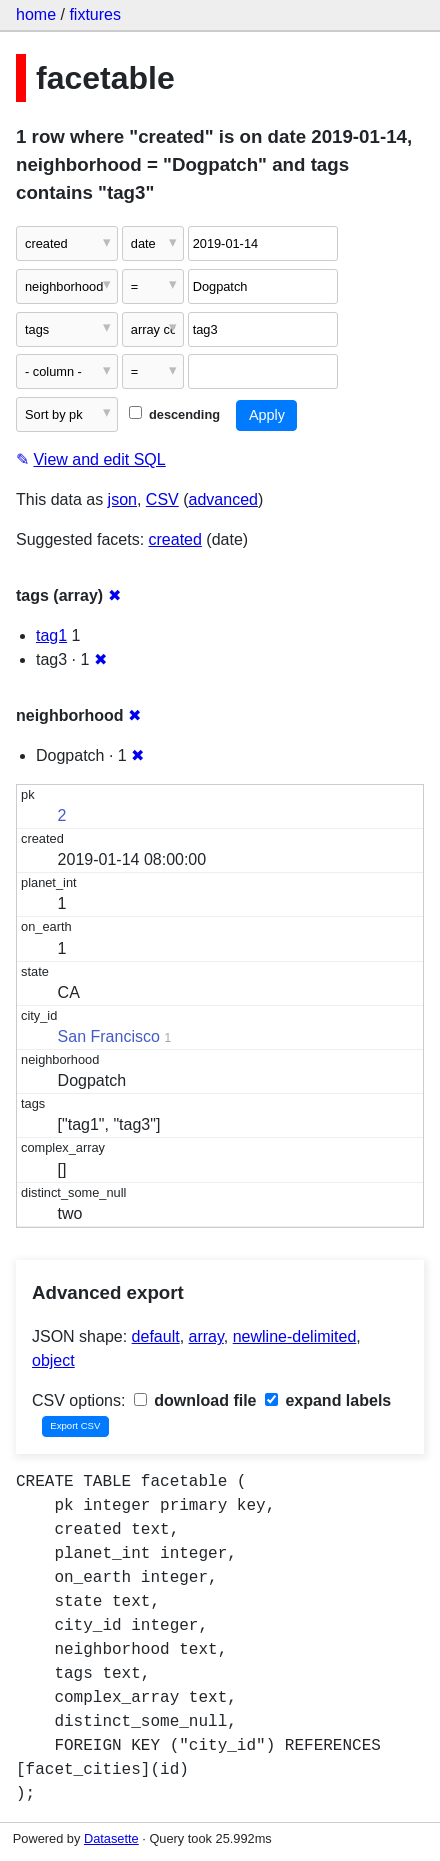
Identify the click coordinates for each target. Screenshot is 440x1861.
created (175, 539)
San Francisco (109, 1036)
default (156, 1336)
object (53, 1360)
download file (195, 1400)
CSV (162, 499)
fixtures (95, 14)
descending (174, 414)
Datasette (111, 1838)
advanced (223, 499)
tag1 (51, 635)
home (36, 14)
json (122, 499)
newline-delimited (295, 1336)
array (206, 1336)
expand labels (328, 1400)
